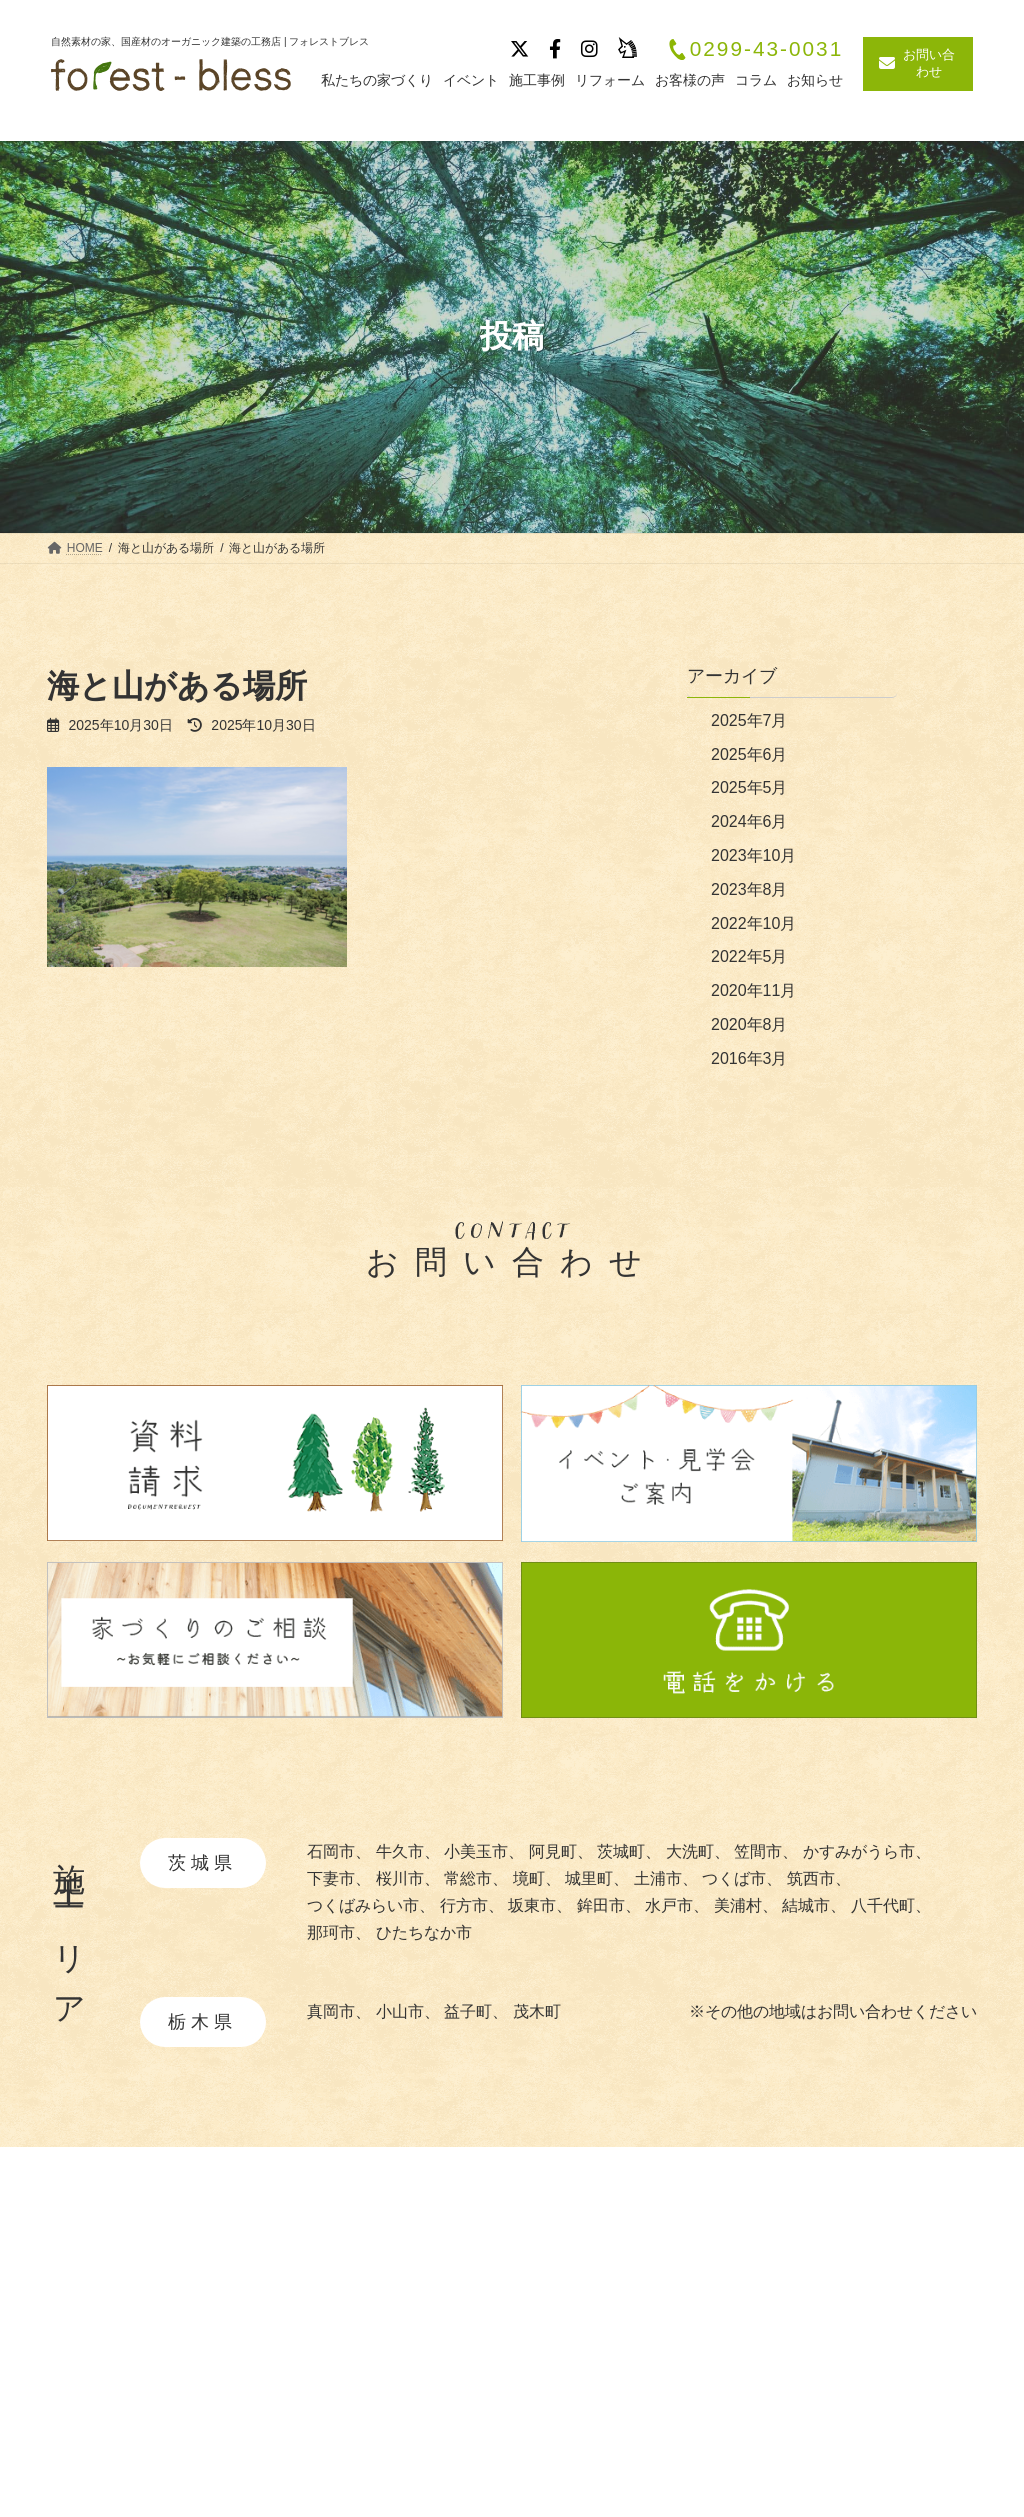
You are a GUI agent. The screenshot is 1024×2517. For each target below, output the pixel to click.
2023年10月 (753, 855)
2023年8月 (749, 889)
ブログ (841, 2364)
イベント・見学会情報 (897, 2328)
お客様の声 (857, 2399)
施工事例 (849, 2293)
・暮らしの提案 (620, 2417)
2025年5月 (749, 787)
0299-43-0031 (755, 49)
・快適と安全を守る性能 (652, 2386)
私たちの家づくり (623, 2293)
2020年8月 (749, 1024)
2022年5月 (749, 956)
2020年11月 (753, 990)
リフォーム (857, 2434)
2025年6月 (749, 754)
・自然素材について (636, 2325)
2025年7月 (749, 720)
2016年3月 (749, 1058)
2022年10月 (753, 923)
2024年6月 (749, 821)
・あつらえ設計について (652, 2356)
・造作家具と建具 (628, 2447)
